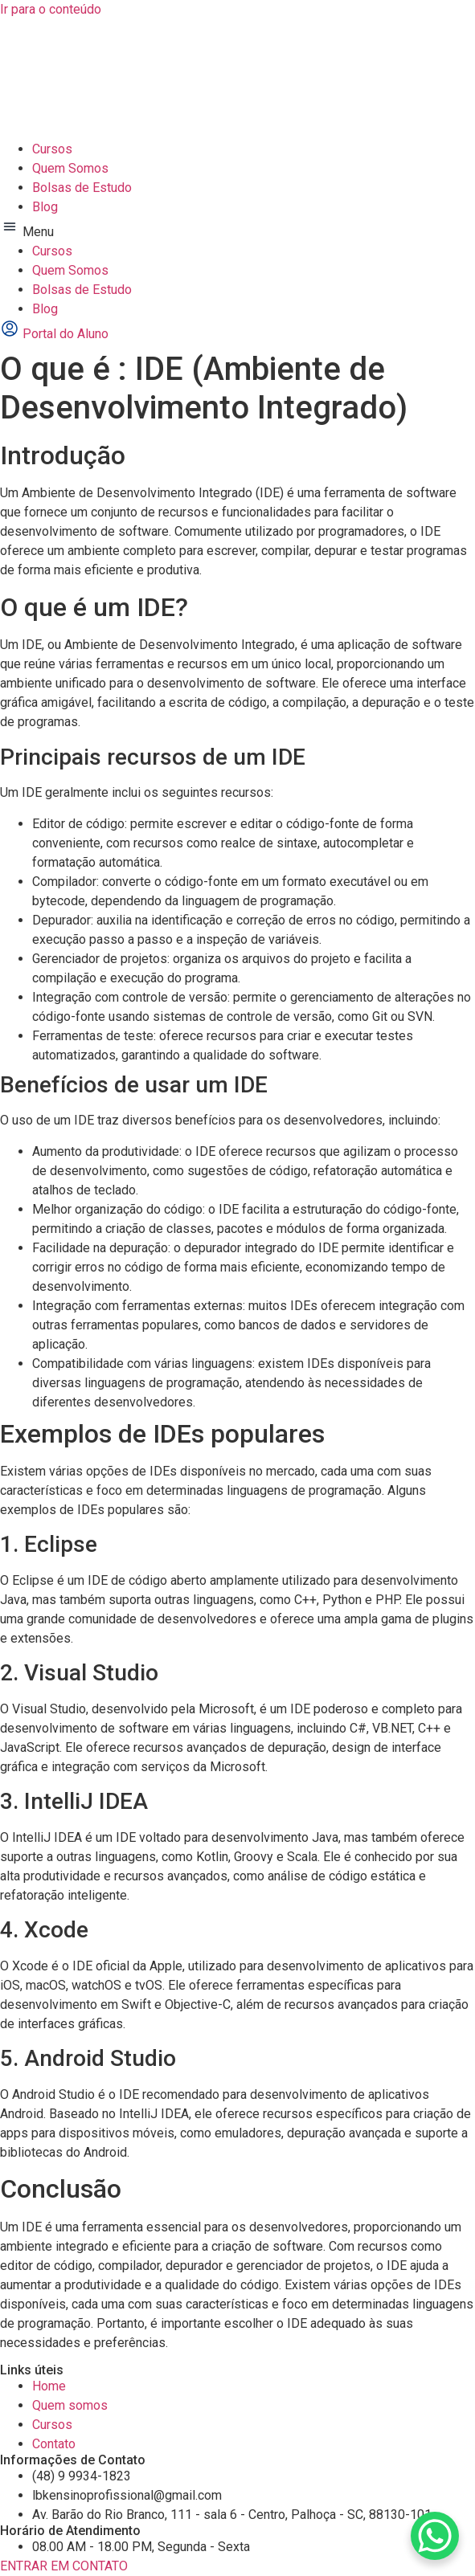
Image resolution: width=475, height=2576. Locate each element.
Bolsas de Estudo (82, 187)
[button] (237, 229)
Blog (45, 206)
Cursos (52, 149)
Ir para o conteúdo (50, 9)
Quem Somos (70, 168)
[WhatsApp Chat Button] (435, 2536)
